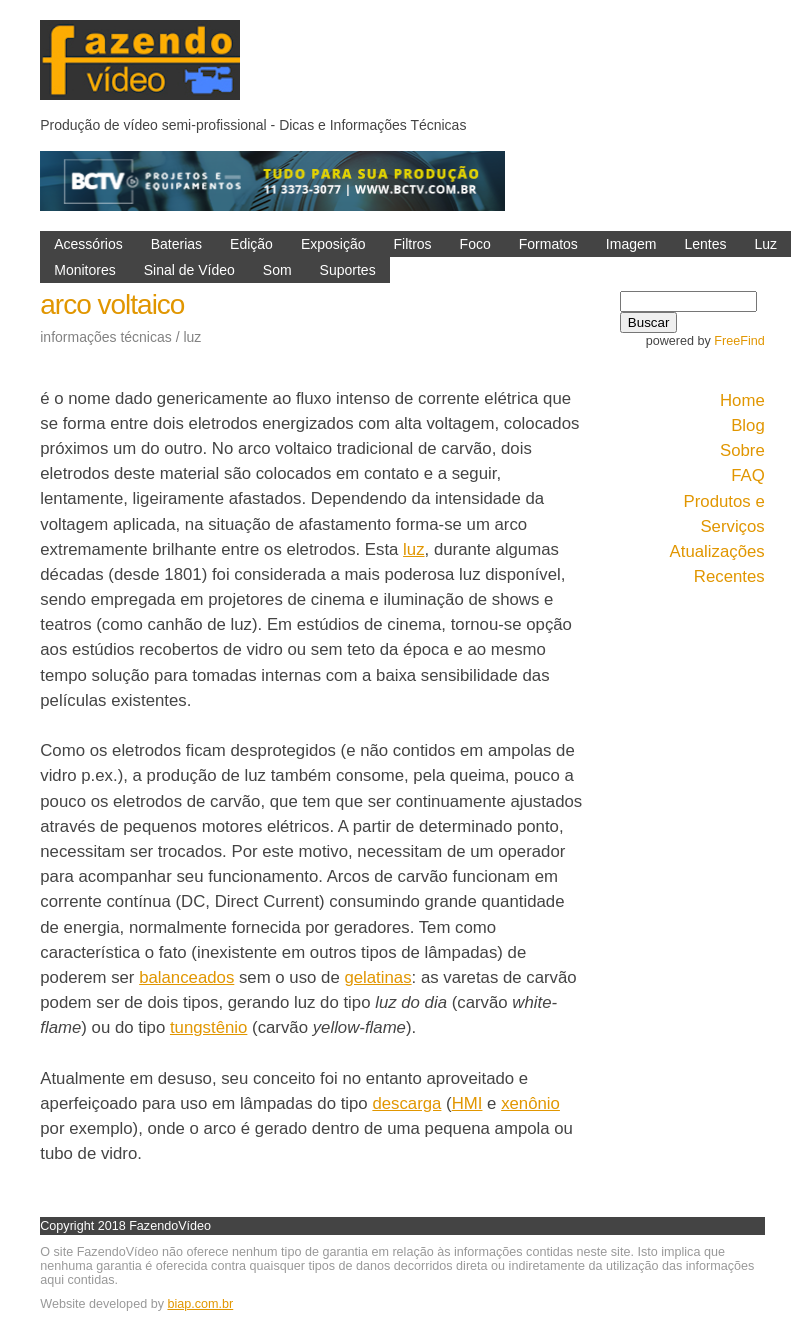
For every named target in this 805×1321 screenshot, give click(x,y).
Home (742, 400)
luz (413, 549)
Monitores (84, 270)
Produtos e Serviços (724, 514)
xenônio (530, 1103)
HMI (467, 1103)
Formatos (548, 244)
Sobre (742, 450)
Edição (251, 244)
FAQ (748, 475)
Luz (765, 244)
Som (277, 270)
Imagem (631, 244)
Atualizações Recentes (717, 564)
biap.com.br (200, 1304)
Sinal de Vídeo (189, 270)
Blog (748, 425)
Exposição (333, 244)
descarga (406, 1103)
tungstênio (208, 1027)
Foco (475, 244)
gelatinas (377, 977)
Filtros (412, 244)
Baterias (176, 244)
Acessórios (88, 244)
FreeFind (739, 341)
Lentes (705, 244)
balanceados (186, 977)
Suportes (348, 270)
